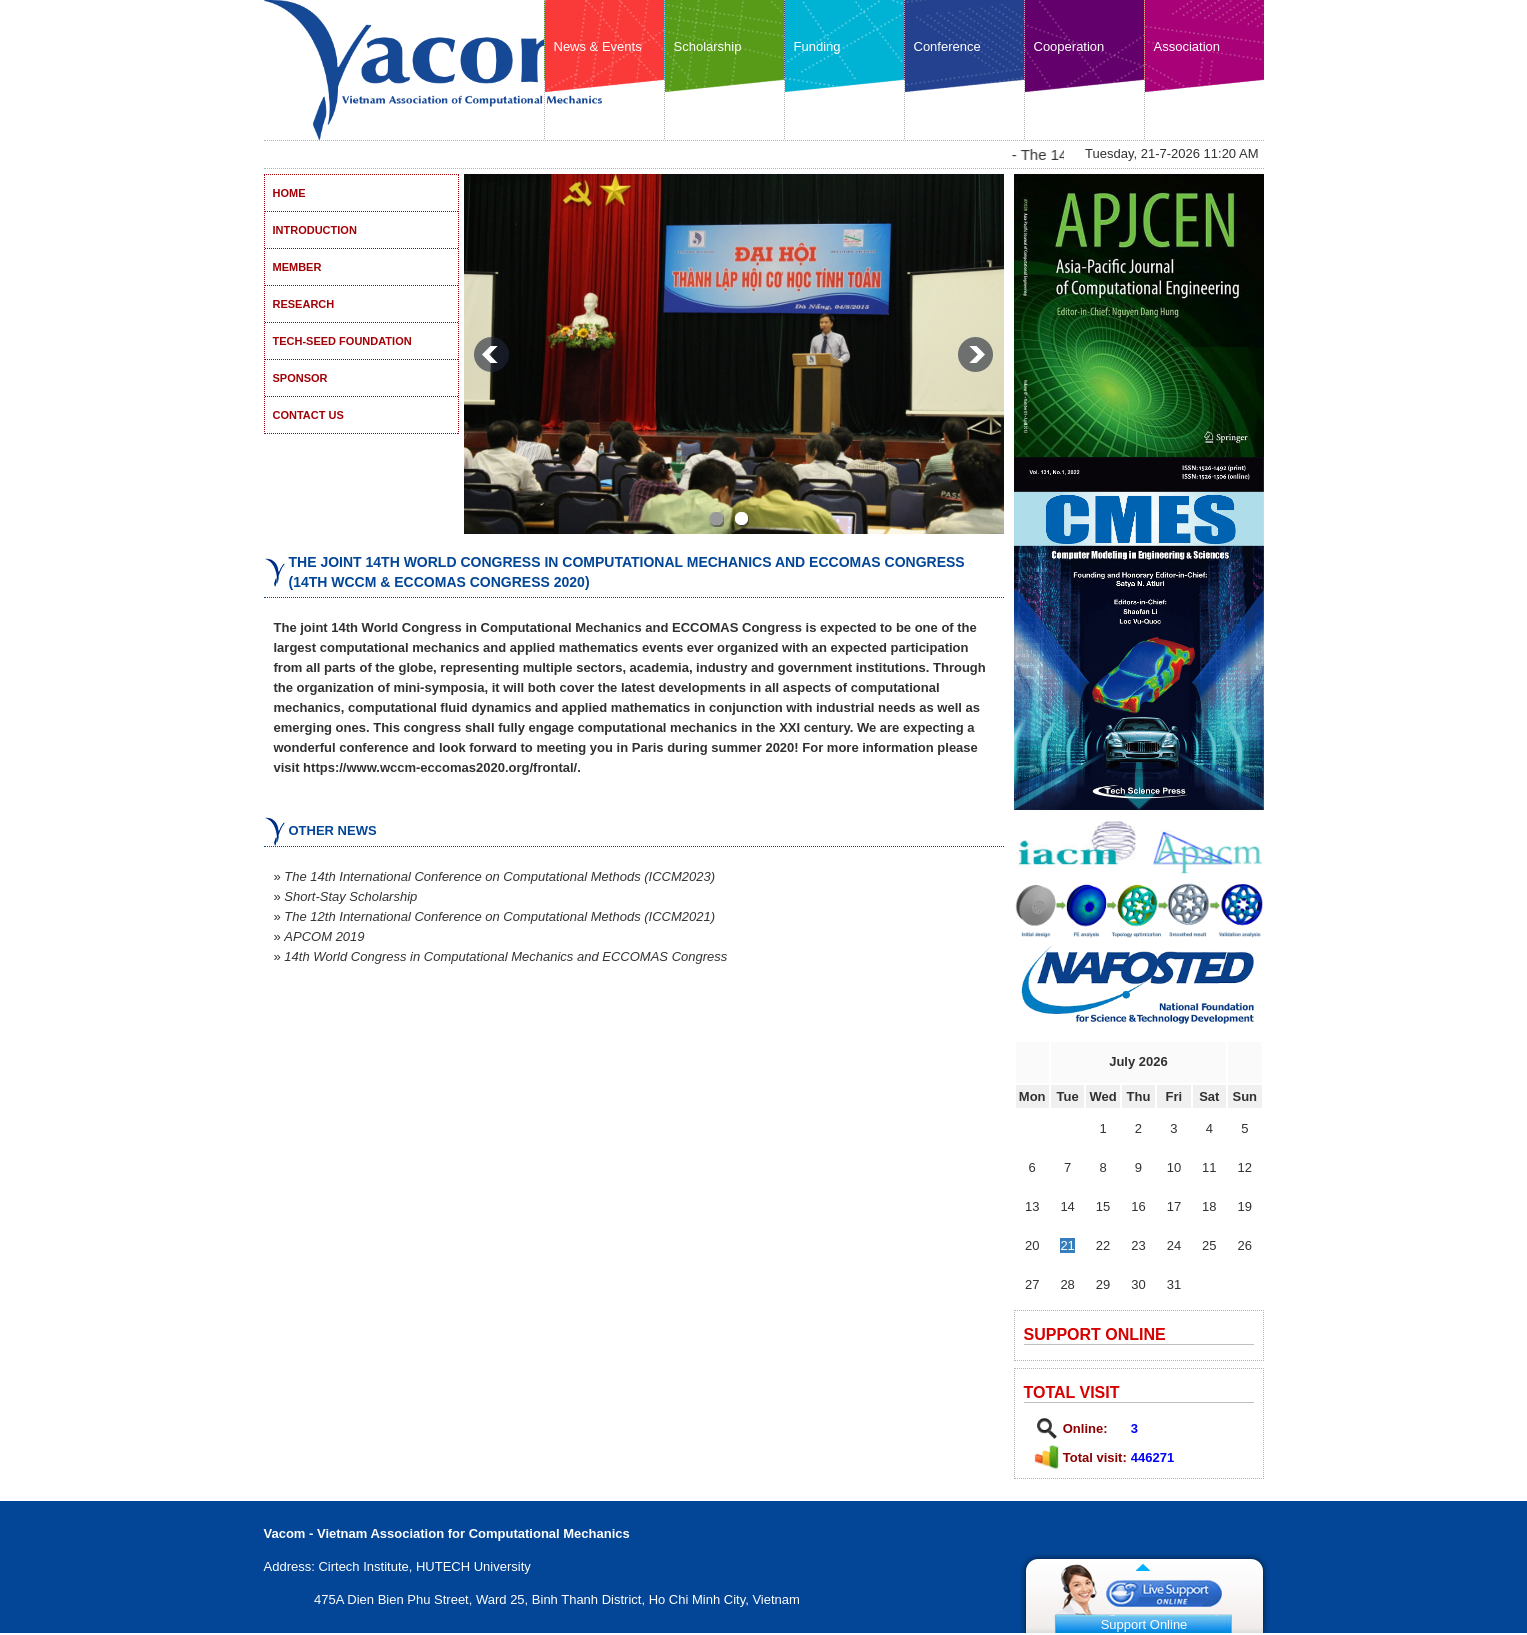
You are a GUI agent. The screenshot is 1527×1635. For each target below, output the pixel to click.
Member (297, 267)
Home (289, 193)
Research (304, 304)
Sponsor (300, 378)
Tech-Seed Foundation (342, 341)
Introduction (315, 230)
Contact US (308, 415)
